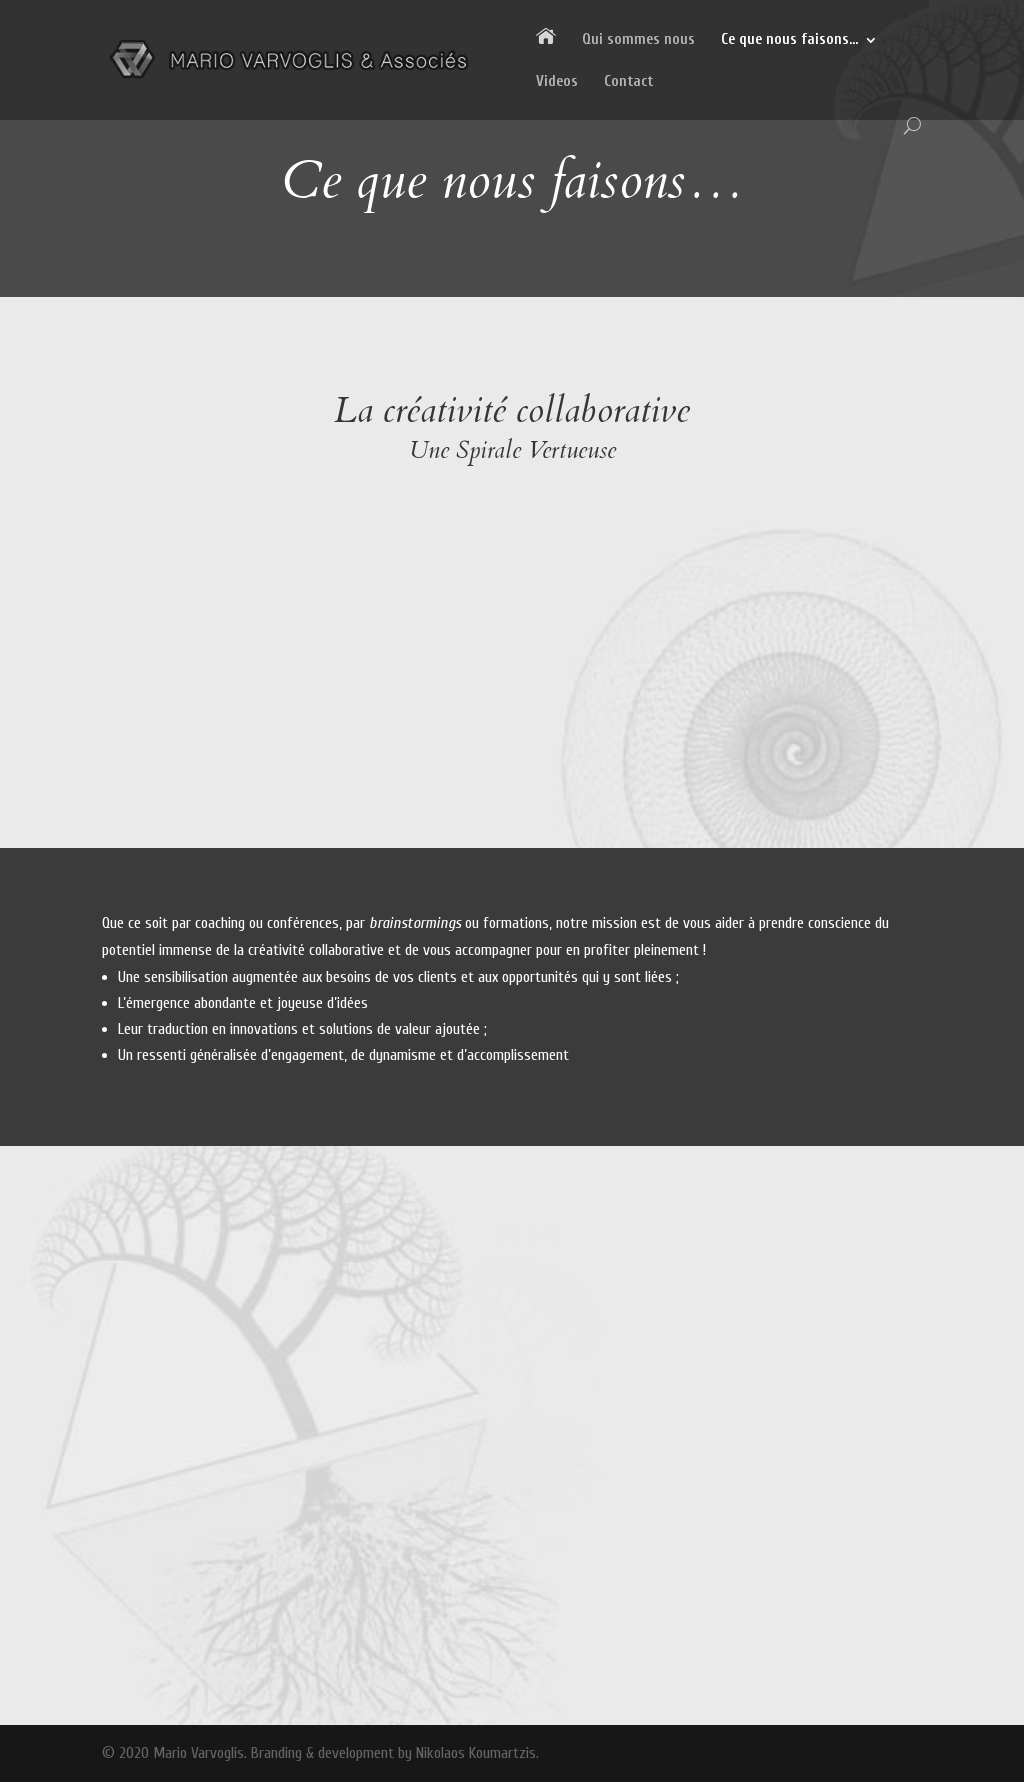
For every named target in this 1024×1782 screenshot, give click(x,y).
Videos (557, 82)
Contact (628, 82)
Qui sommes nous (638, 40)
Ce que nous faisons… (789, 40)
